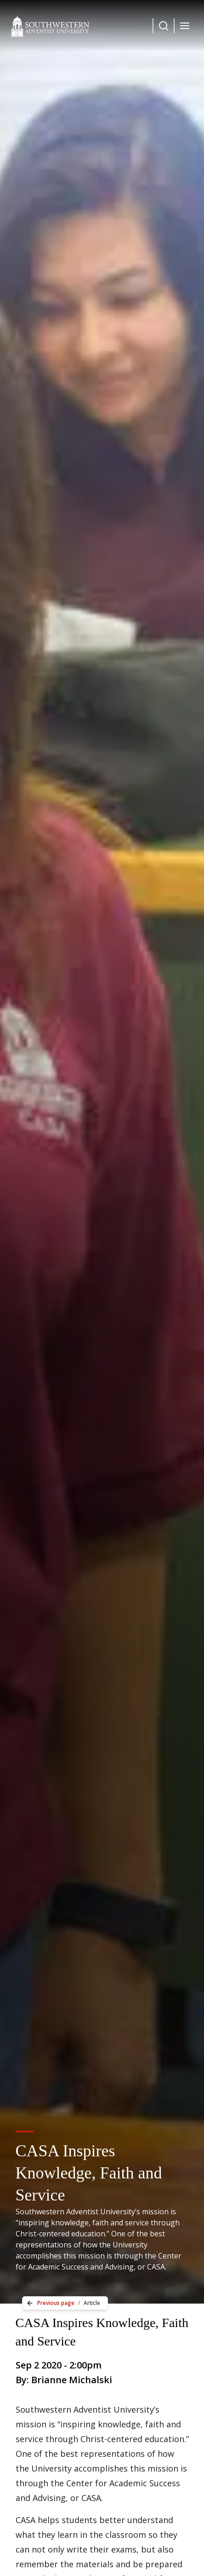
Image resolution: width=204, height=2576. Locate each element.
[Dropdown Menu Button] (163, 25)
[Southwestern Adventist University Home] (50, 26)
